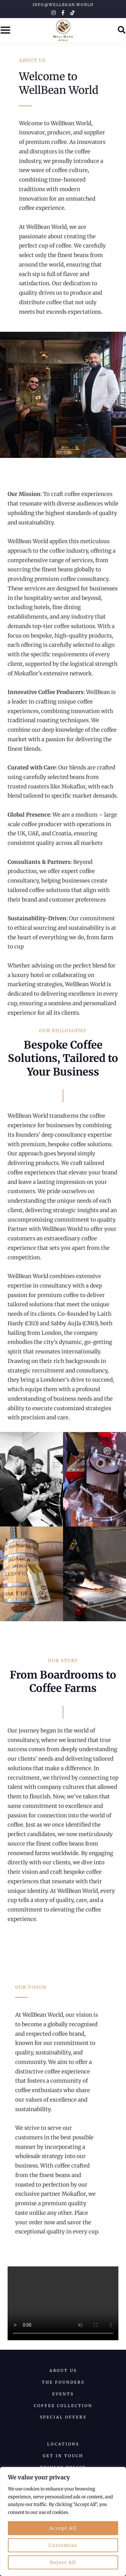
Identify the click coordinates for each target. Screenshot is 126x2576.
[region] (63, 2521)
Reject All (63, 2562)
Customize (63, 2545)
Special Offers (63, 2417)
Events (63, 2394)
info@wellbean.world (63, 4)
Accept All (63, 2528)
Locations (63, 2444)
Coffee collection (63, 2405)
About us (63, 2370)
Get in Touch (63, 2455)
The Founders (63, 2382)
